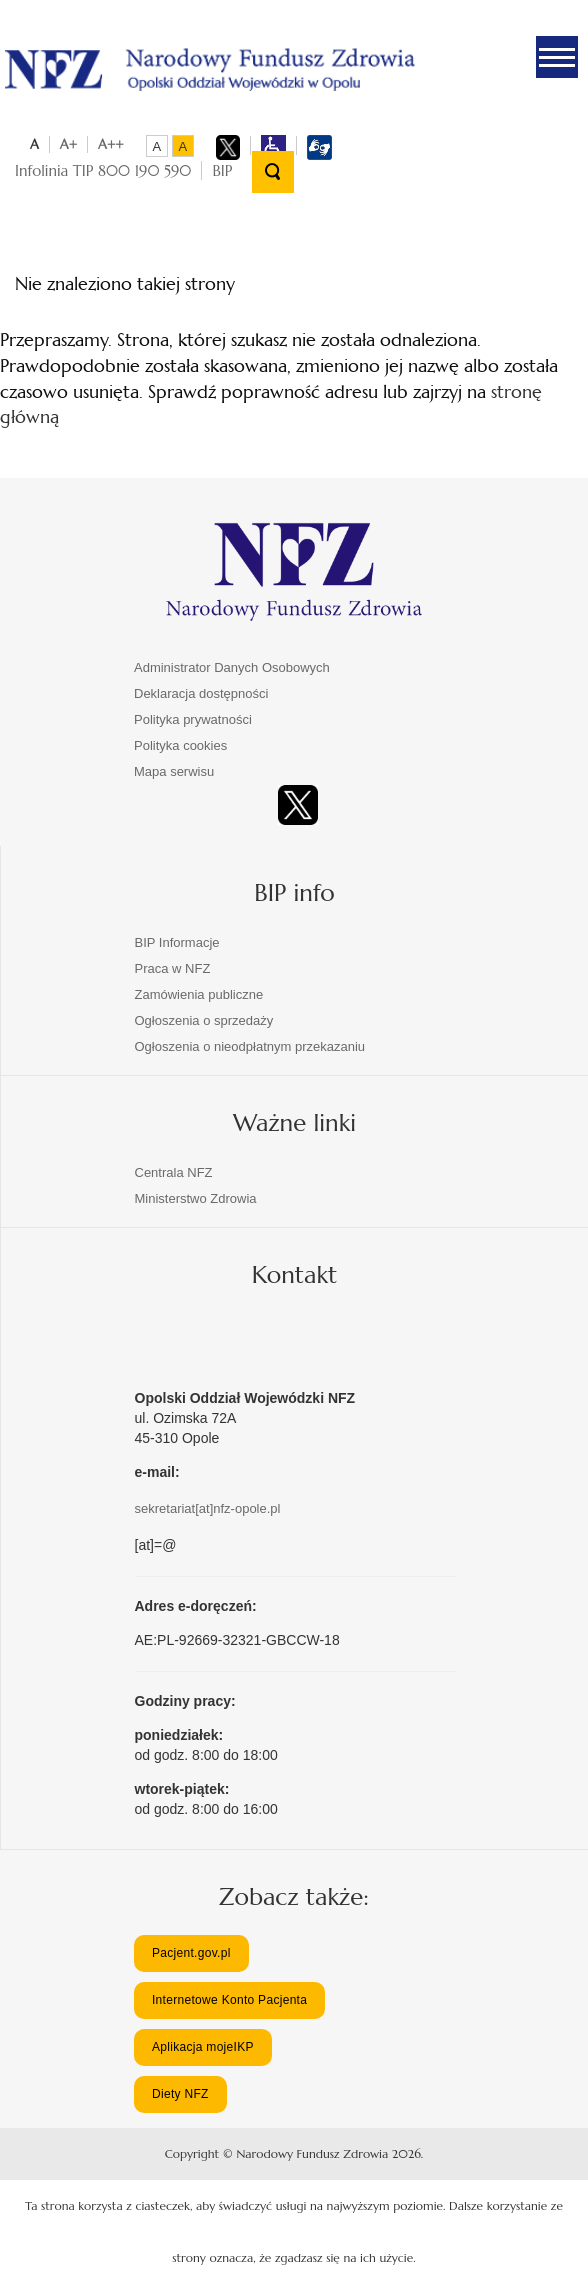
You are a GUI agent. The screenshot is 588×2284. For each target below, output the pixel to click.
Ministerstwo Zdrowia (196, 1198)
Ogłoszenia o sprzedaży (204, 1020)
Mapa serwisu (174, 771)
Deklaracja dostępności (201, 693)
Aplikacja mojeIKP (203, 2047)
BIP (222, 170)
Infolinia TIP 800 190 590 (103, 170)
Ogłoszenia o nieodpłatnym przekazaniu (250, 1046)
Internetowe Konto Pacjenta (229, 2000)
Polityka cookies (180, 745)
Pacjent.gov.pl (191, 1953)
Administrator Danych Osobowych (232, 667)
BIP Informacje (177, 942)
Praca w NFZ (173, 968)
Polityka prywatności (193, 719)
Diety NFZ (180, 2094)
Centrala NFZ (174, 1172)
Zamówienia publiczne (199, 994)
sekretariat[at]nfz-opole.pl (208, 1508)
